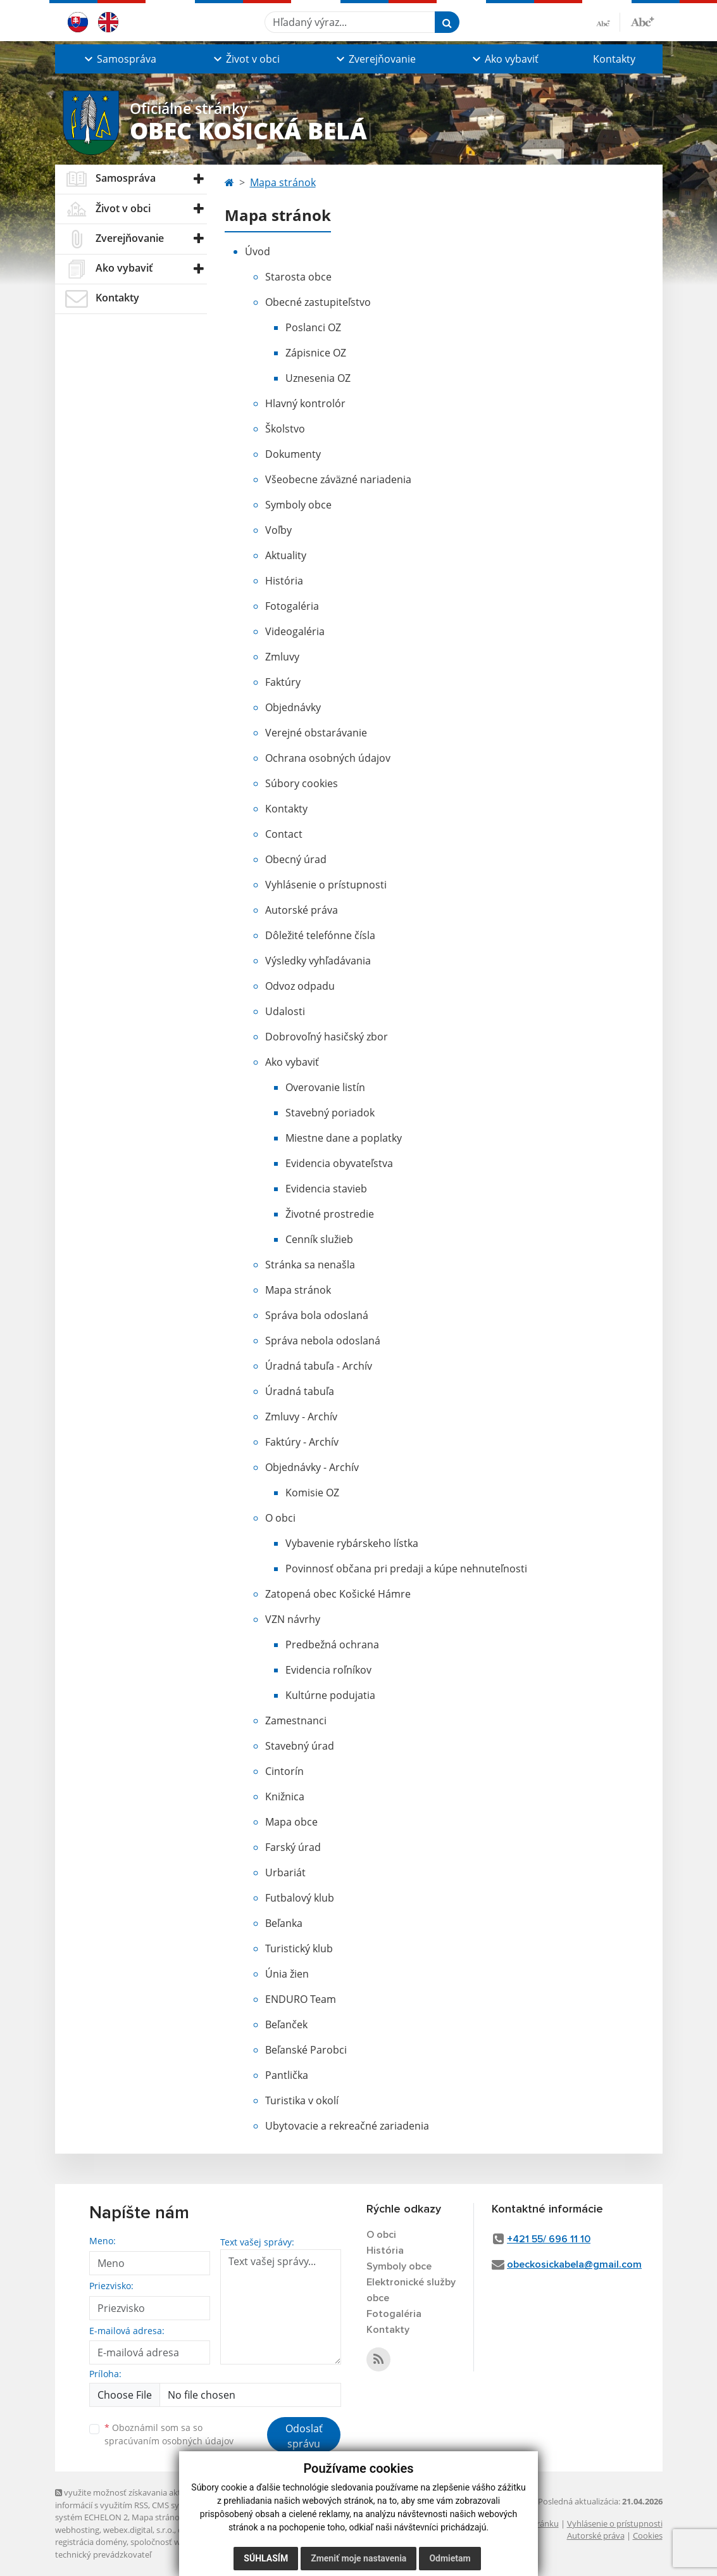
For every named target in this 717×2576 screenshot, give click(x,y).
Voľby (278, 530)
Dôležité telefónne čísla (320, 935)
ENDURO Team (300, 1999)
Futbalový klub (299, 1898)
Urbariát (285, 1872)
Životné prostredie (329, 1214)
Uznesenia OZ (318, 378)
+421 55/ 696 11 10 (548, 2239)
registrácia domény (91, 2542)
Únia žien (287, 1974)
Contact (283, 834)
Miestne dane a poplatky (343, 1138)
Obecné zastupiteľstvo (318, 302)
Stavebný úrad (299, 1746)
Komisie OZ (312, 1493)
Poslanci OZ (313, 327)
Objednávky (293, 707)
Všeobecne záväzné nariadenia (338, 479)
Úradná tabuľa (299, 1391)
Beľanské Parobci (306, 2050)
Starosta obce (298, 277)
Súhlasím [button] (266, 2558)
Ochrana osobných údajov (327, 758)
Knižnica (284, 1796)
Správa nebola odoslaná (322, 1341)
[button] (119, 58)
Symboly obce (298, 505)
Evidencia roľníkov (328, 1670)
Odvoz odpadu (300, 986)
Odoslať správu (304, 2436)
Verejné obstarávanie (316, 733)
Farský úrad (293, 1847)
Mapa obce (291, 1822)
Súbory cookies (301, 783)
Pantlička (286, 2075)
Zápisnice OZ (315, 353)
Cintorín (284, 1771)
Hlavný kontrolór (305, 403)
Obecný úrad (296, 859)
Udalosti (285, 1011)
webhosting (77, 2529)
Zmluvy (282, 657)
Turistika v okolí (302, 2100)
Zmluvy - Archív (301, 1417)
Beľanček (286, 2024)
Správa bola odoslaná (316, 1315)
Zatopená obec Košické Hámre (338, 1594)
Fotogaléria (292, 606)
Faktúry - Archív (302, 1442)
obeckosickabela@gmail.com (574, 2264)
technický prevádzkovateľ (103, 2554)
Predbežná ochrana (332, 1644)
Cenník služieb (319, 1239)
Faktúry (283, 682)
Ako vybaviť (292, 1062)
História (284, 581)
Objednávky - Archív (312, 1467)
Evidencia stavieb (326, 1189)
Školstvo (285, 429)
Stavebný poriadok (330, 1113)
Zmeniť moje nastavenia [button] (358, 2558)
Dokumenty (293, 454)
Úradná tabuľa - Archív (318, 1366)
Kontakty (614, 59)
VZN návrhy (292, 1619)
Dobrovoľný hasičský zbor (326, 1037)
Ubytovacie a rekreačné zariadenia (347, 2126)
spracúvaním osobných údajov (169, 2441)
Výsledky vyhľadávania (318, 961)
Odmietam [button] (449, 2558)
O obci (280, 1518)
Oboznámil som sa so (169, 2434)
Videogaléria (295, 631)
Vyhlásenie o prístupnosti (326, 885)
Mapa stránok (283, 182)
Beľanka (283, 1923)
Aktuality (285, 555)
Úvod (257, 251)
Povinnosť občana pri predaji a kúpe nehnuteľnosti (406, 1568)
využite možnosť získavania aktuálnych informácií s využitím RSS (133, 2498)
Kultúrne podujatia (330, 1695)
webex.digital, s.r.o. (138, 2529)
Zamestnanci (296, 1720)
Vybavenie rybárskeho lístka (351, 1543)
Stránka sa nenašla (310, 1265)
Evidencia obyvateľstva (339, 1163)
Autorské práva (301, 910)
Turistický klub (299, 1948)
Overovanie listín (325, 1087)
